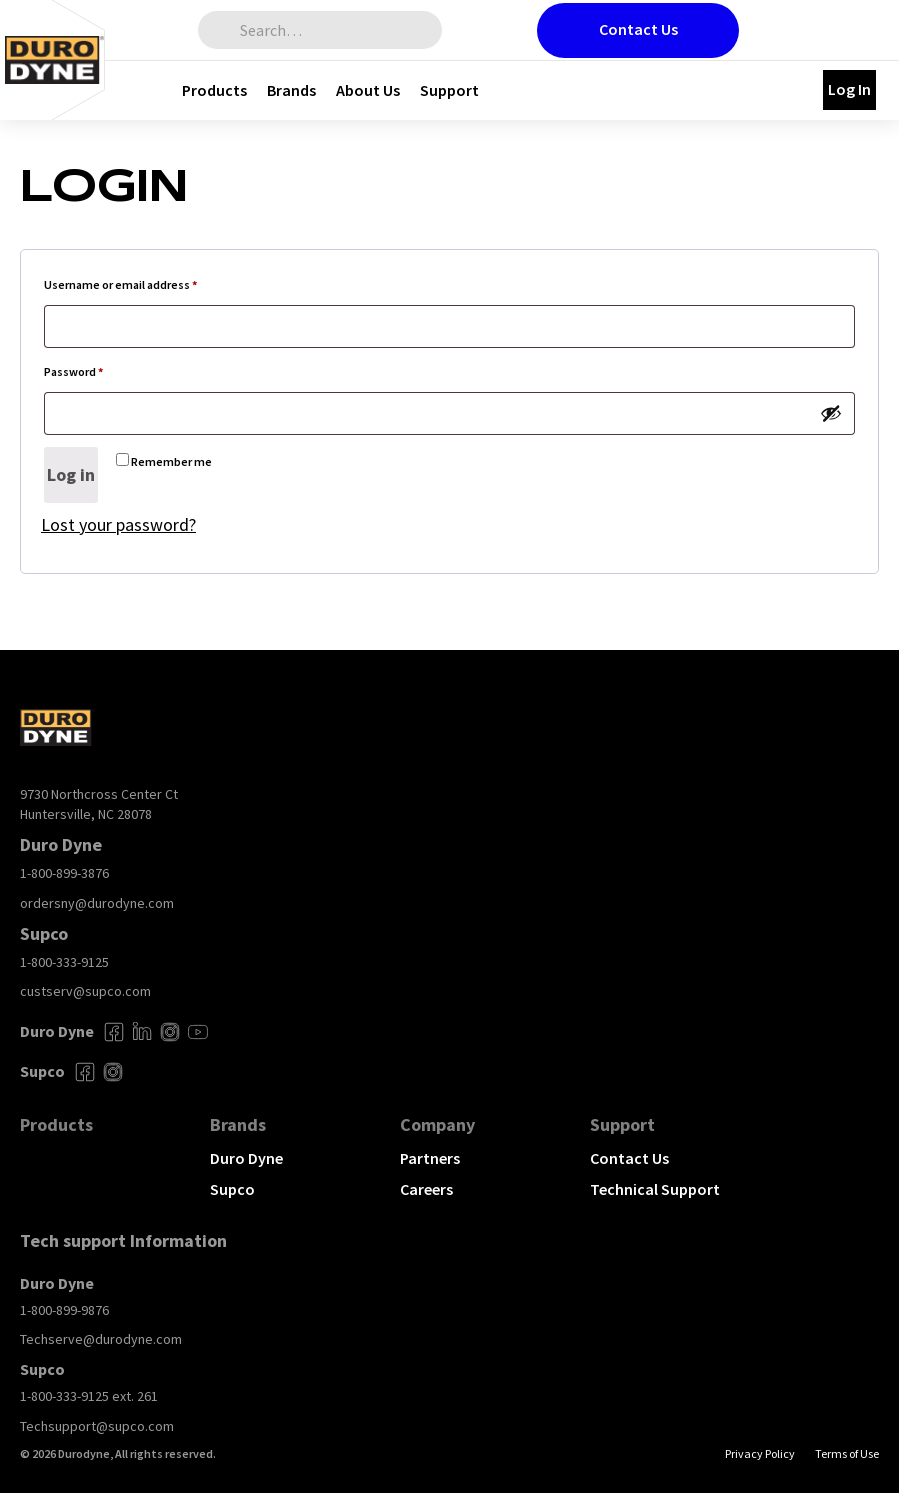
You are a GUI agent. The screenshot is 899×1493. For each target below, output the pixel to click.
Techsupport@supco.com (97, 1426)
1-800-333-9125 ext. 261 (89, 1396)
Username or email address (144, 282)
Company (437, 1124)
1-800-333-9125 (64, 962)
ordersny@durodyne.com (97, 903)
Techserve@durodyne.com (101, 1339)
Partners (430, 1158)
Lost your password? (118, 524)
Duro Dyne (246, 1158)
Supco (232, 1189)
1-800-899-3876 (64, 873)
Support (449, 90)
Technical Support (655, 1189)
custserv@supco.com (85, 991)
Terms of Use (847, 1453)
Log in (71, 474)
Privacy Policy (760, 1453)
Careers (426, 1189)
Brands (291, 90)
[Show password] (831, 413)
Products (214, 90)
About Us (368, 90)
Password (97, 369)
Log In (849, 89)
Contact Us (638, 29)
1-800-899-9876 (64, 1310)
